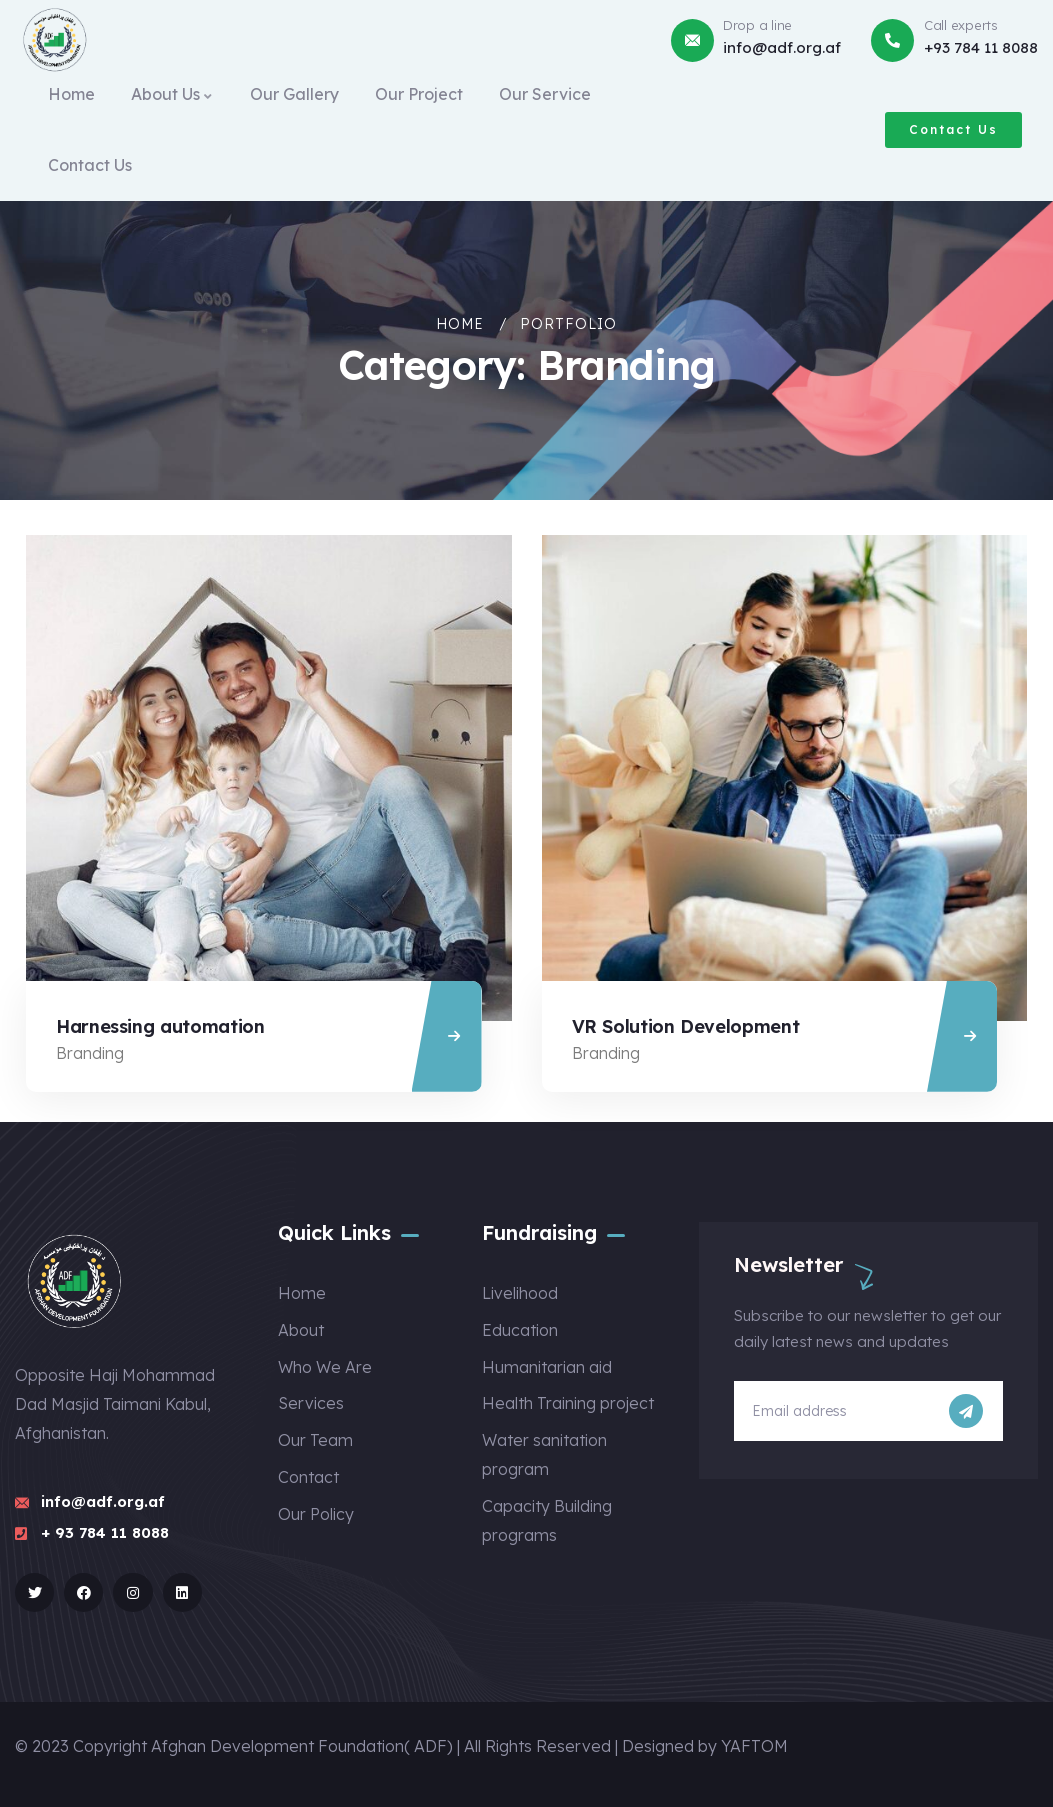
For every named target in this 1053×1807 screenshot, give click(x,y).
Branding (90, 1053)
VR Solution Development (686, 1026)
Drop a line (757, 25)
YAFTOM (754, 1746)
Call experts (961, 25)
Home (460, 324)
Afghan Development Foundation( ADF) (302, 1746)
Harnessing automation (160, 1026)
